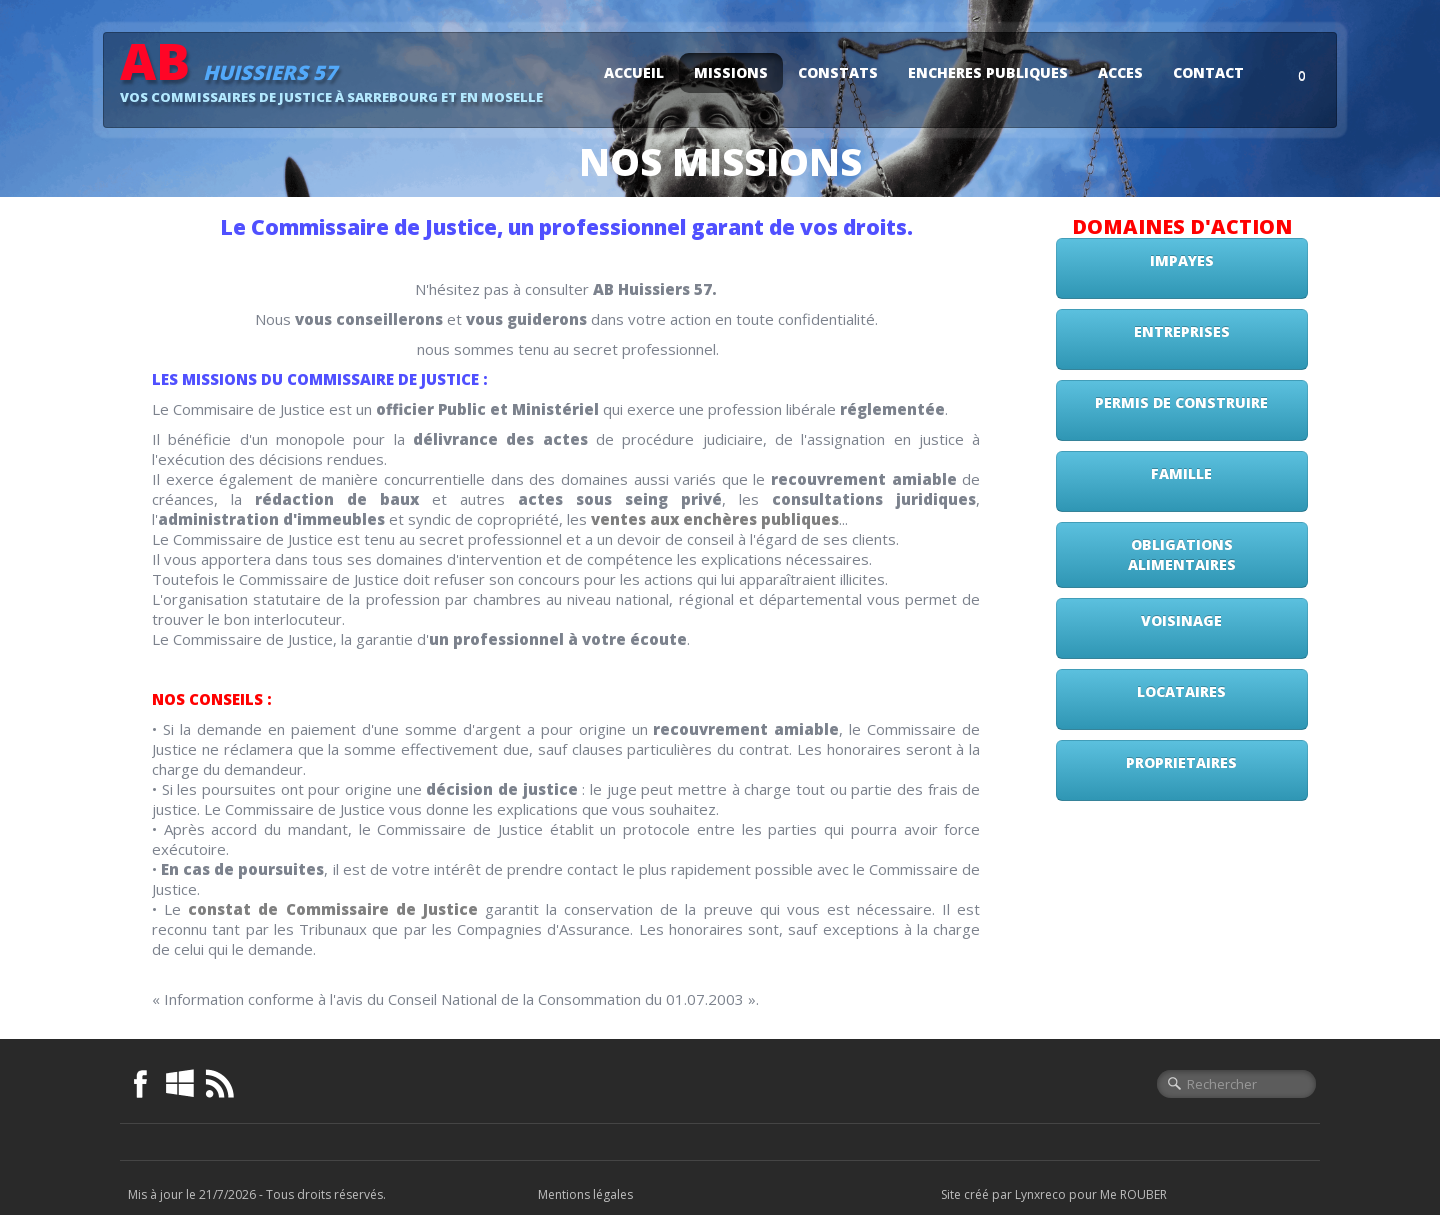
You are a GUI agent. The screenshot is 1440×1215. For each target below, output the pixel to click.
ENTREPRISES (1182, 331)
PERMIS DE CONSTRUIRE (1181, 402)
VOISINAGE (1181, 620)
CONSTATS (838, 72)
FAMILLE (1181, 473)
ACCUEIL (634, 72)
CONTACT (1208, 72)
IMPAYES (1182, 260)
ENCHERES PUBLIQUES (988, 72)
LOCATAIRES (1181, 691)
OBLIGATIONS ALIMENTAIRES (1182, 554)
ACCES (1120, 72)
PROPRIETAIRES (1181, 762)
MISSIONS (731, 72)
